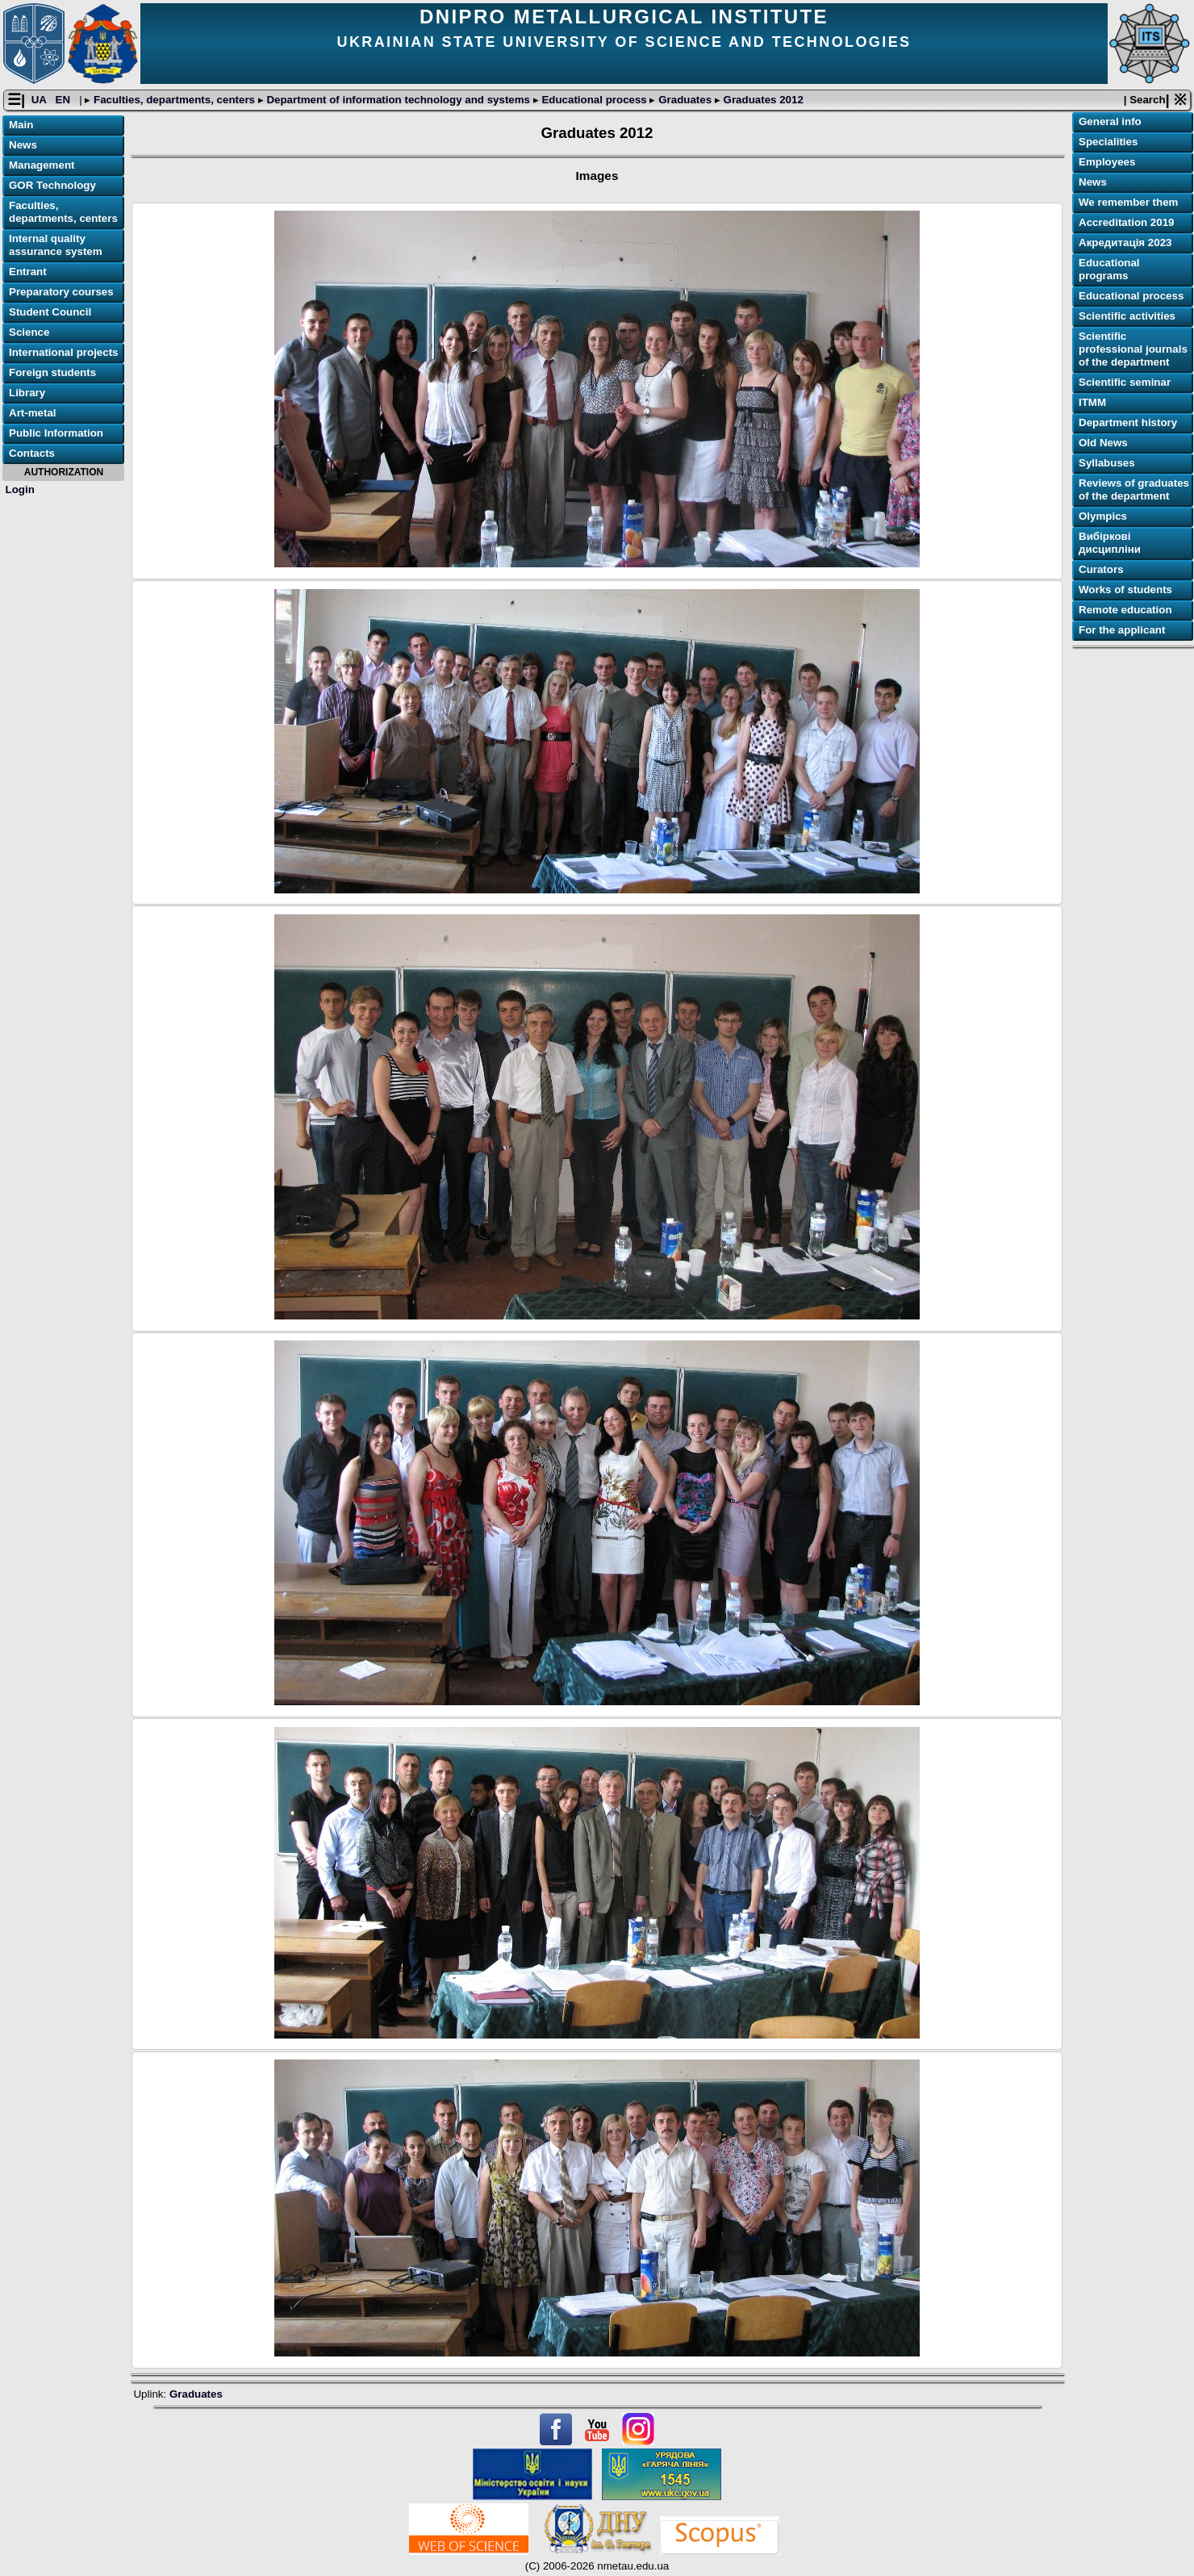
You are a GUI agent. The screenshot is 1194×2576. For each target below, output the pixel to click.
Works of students (1125, 589)
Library (27, 393)
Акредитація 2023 (1125, 242)
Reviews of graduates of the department (1134, 489)
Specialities (1108, 142)
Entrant (28, 272)
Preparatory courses (61, 292)
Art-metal (32, 413)
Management (41, 165)
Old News (1103, 443)
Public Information (56, 433)
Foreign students (52, 372)
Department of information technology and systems (398, 100)
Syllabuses (1107, 463)
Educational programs (1109, 269)
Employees (1107, 162)
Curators (1101, 569)
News (23, 145)
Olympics (1103, 516)
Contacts (32, 453)
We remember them (1128, 202)
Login (20, 489)
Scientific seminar (1125, 382)
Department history (1128, 422)
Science (29, 332)
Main (21, 125)
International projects (64, 352)
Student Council (50, 312)
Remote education (1125, 610)
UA (40, 100)
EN (64, 100)
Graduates (684, 100)
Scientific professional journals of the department (1133, 349)
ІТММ (1092, 402)
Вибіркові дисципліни (1110, 542)
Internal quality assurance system (55, 244)
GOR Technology (52, 185)
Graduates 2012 (762, 100)
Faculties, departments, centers (173, 100)
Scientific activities (1127, 316)
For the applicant (1122, 630)
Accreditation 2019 (1127, 222)
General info (1110, 121)
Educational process (594, 100)
